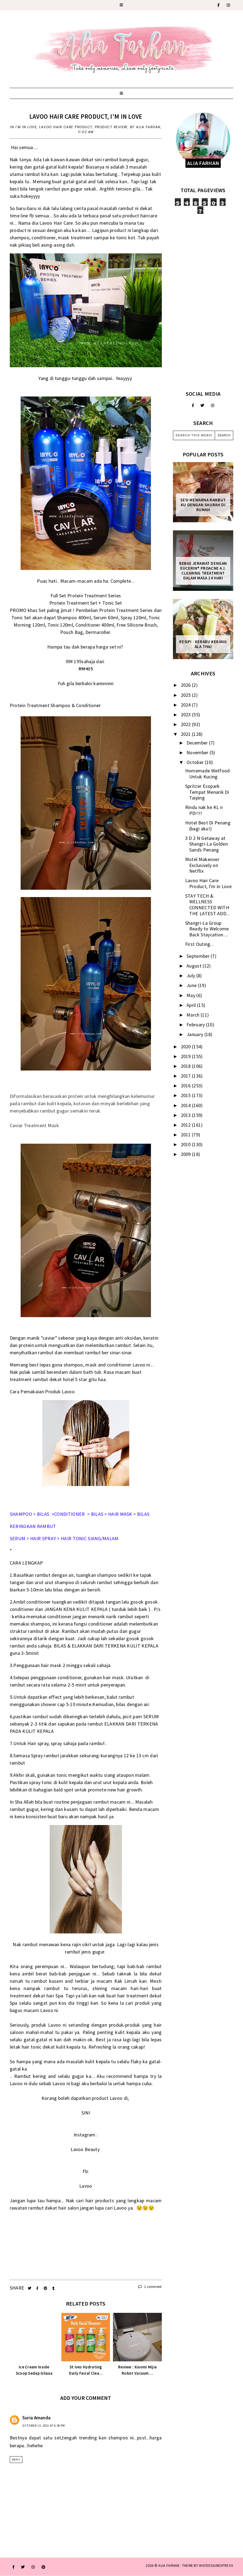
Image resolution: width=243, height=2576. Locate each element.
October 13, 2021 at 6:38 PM (43, 2425)
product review (111, 127)
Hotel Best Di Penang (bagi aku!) (208, 826)
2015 (186, 1095)
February (196, 1024)
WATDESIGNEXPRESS (216, 2565)
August (195, 966)
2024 (186, 705)
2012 (186, 1125)
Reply (16, 2459)
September (199, 956)
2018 (186, 1066)
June (192, 985)
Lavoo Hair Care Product (65, 127)
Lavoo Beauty (86, 2149)
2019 (186, 1056)
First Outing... (199, 944)
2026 (186, 685)
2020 (186, 1046)
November (198, 752)
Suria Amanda (36, 2418)
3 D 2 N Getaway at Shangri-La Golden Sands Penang (206, 844)
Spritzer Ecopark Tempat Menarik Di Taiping (207, 792)
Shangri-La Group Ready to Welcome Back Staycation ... (207, 929)
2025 (186, 695)
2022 (186, 724)
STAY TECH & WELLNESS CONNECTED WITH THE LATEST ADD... (207, 905)
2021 (186, 734)
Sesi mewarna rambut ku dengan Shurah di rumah (203, 505)
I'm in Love (26, 127)
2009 (186, 1154)
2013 (186, 1115)
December (198, 743)
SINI (85, 2113)
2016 (186, 1085)
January (195, 1034)
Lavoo (85, 2186)
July (191, 975)
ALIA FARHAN (168, 2565)
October (196, 762)
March (194, 1015)
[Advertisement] (203, 298)
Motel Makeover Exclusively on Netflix (202, 865)
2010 (186, 1144)
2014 (186, 1105)
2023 (186, 714)
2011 (186, 1134)
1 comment (150, 2286)
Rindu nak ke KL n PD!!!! (204, 810)
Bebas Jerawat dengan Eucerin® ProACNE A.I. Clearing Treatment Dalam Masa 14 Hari (203, 571)
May (191, 995)
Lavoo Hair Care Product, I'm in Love (85, 116)
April (192, 1005)
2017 (186, 1076)
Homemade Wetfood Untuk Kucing (207, 774)
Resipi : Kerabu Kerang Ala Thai (203, 644)
